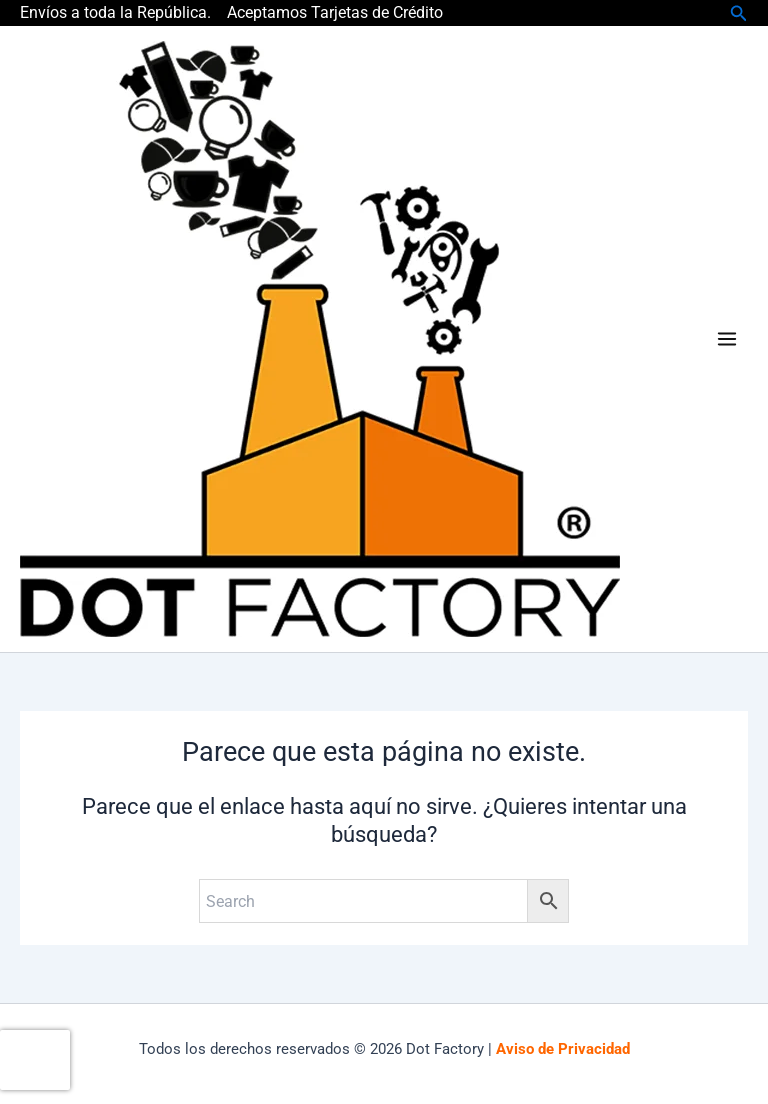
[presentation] (35, 1060)
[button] (739, 13)
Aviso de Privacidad (563, 1049)
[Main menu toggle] (727, 339)
